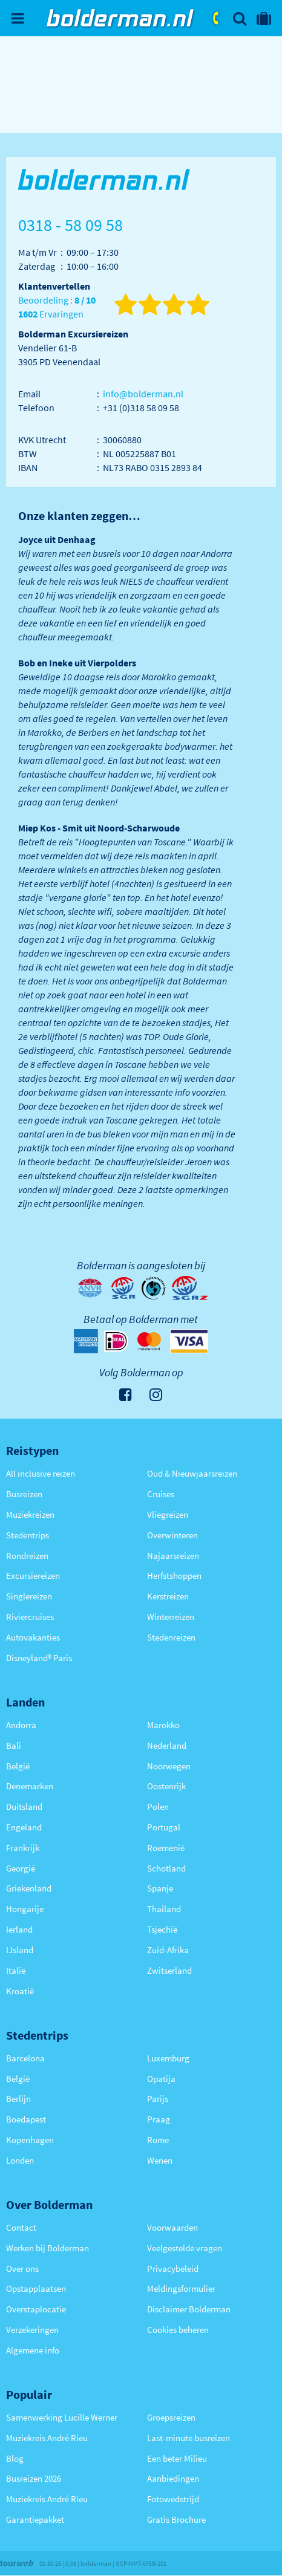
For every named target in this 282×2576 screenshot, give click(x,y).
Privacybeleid (172, 2268)
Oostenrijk (166, 1786)
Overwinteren (172, 1535)
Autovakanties (33, 1637)
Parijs (157, 2098)
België (18, 1766)
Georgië (20, 1868)
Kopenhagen (30, 2139)
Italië (15, 1970)
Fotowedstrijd (173, 2499)
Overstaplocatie (36, 2309)
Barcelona (25, 2058)
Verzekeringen (32, 2329)
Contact (21, 2227)
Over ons (22, 2268)
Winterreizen (170, 1616)
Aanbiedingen (173, 2478)
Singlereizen (29, 1596)
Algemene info (32, 2350)
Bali (13, 1745)
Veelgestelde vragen (184, 2248)
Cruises (160, 1494)
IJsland (19, 1950)
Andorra (21, 1725)
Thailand (164, 1908)
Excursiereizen (33, 1575)
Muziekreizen (30, 1514)
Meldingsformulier (181, 2288)
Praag (158, 2119)
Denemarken (29, 1786)
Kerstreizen (168, 1596)
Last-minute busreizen (188, 2438)
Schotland (166, 1868)
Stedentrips (27, 1535)
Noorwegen (169, 1766)
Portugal (163, 1827)
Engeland (24, 1827)
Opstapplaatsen (36, 2288)
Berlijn (18, 2098)
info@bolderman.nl (143, 394)
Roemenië (166, 1847)
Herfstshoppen (174, 1575)
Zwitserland (169, 1970)
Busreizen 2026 (33, 2478)
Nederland (166, 1745)
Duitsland (24, 1806)
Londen (20, 2160)
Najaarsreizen (173, 1555)
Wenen (159, 2160)
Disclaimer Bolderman (189, 2309)
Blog (15, 2458)
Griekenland (28, 1888)
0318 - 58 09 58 (216, 18)
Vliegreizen (167, 1514)
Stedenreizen (171, 1637)
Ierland (19, 1929)
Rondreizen (27, 1555)
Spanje (160, 1888)
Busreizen (24, 1494)
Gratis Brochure (176, 2519)
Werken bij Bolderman (47, 2248)
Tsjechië (162, 1929)
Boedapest (26, 2119)
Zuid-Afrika (168, 1950)
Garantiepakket (35, 2519)
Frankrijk (22, 1847)
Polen (158, 1806)
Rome (158, 2139)
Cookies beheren (178, 2329)
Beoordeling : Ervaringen (57, 307)
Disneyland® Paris (39, 1658)
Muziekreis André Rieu (47, 2438)
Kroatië (20, 1991)
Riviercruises (30, 1616)
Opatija (161, 2078)
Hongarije (25, 1908)
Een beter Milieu (177, 2458)
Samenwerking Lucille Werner (61, 2417)
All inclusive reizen (40, 1473)
